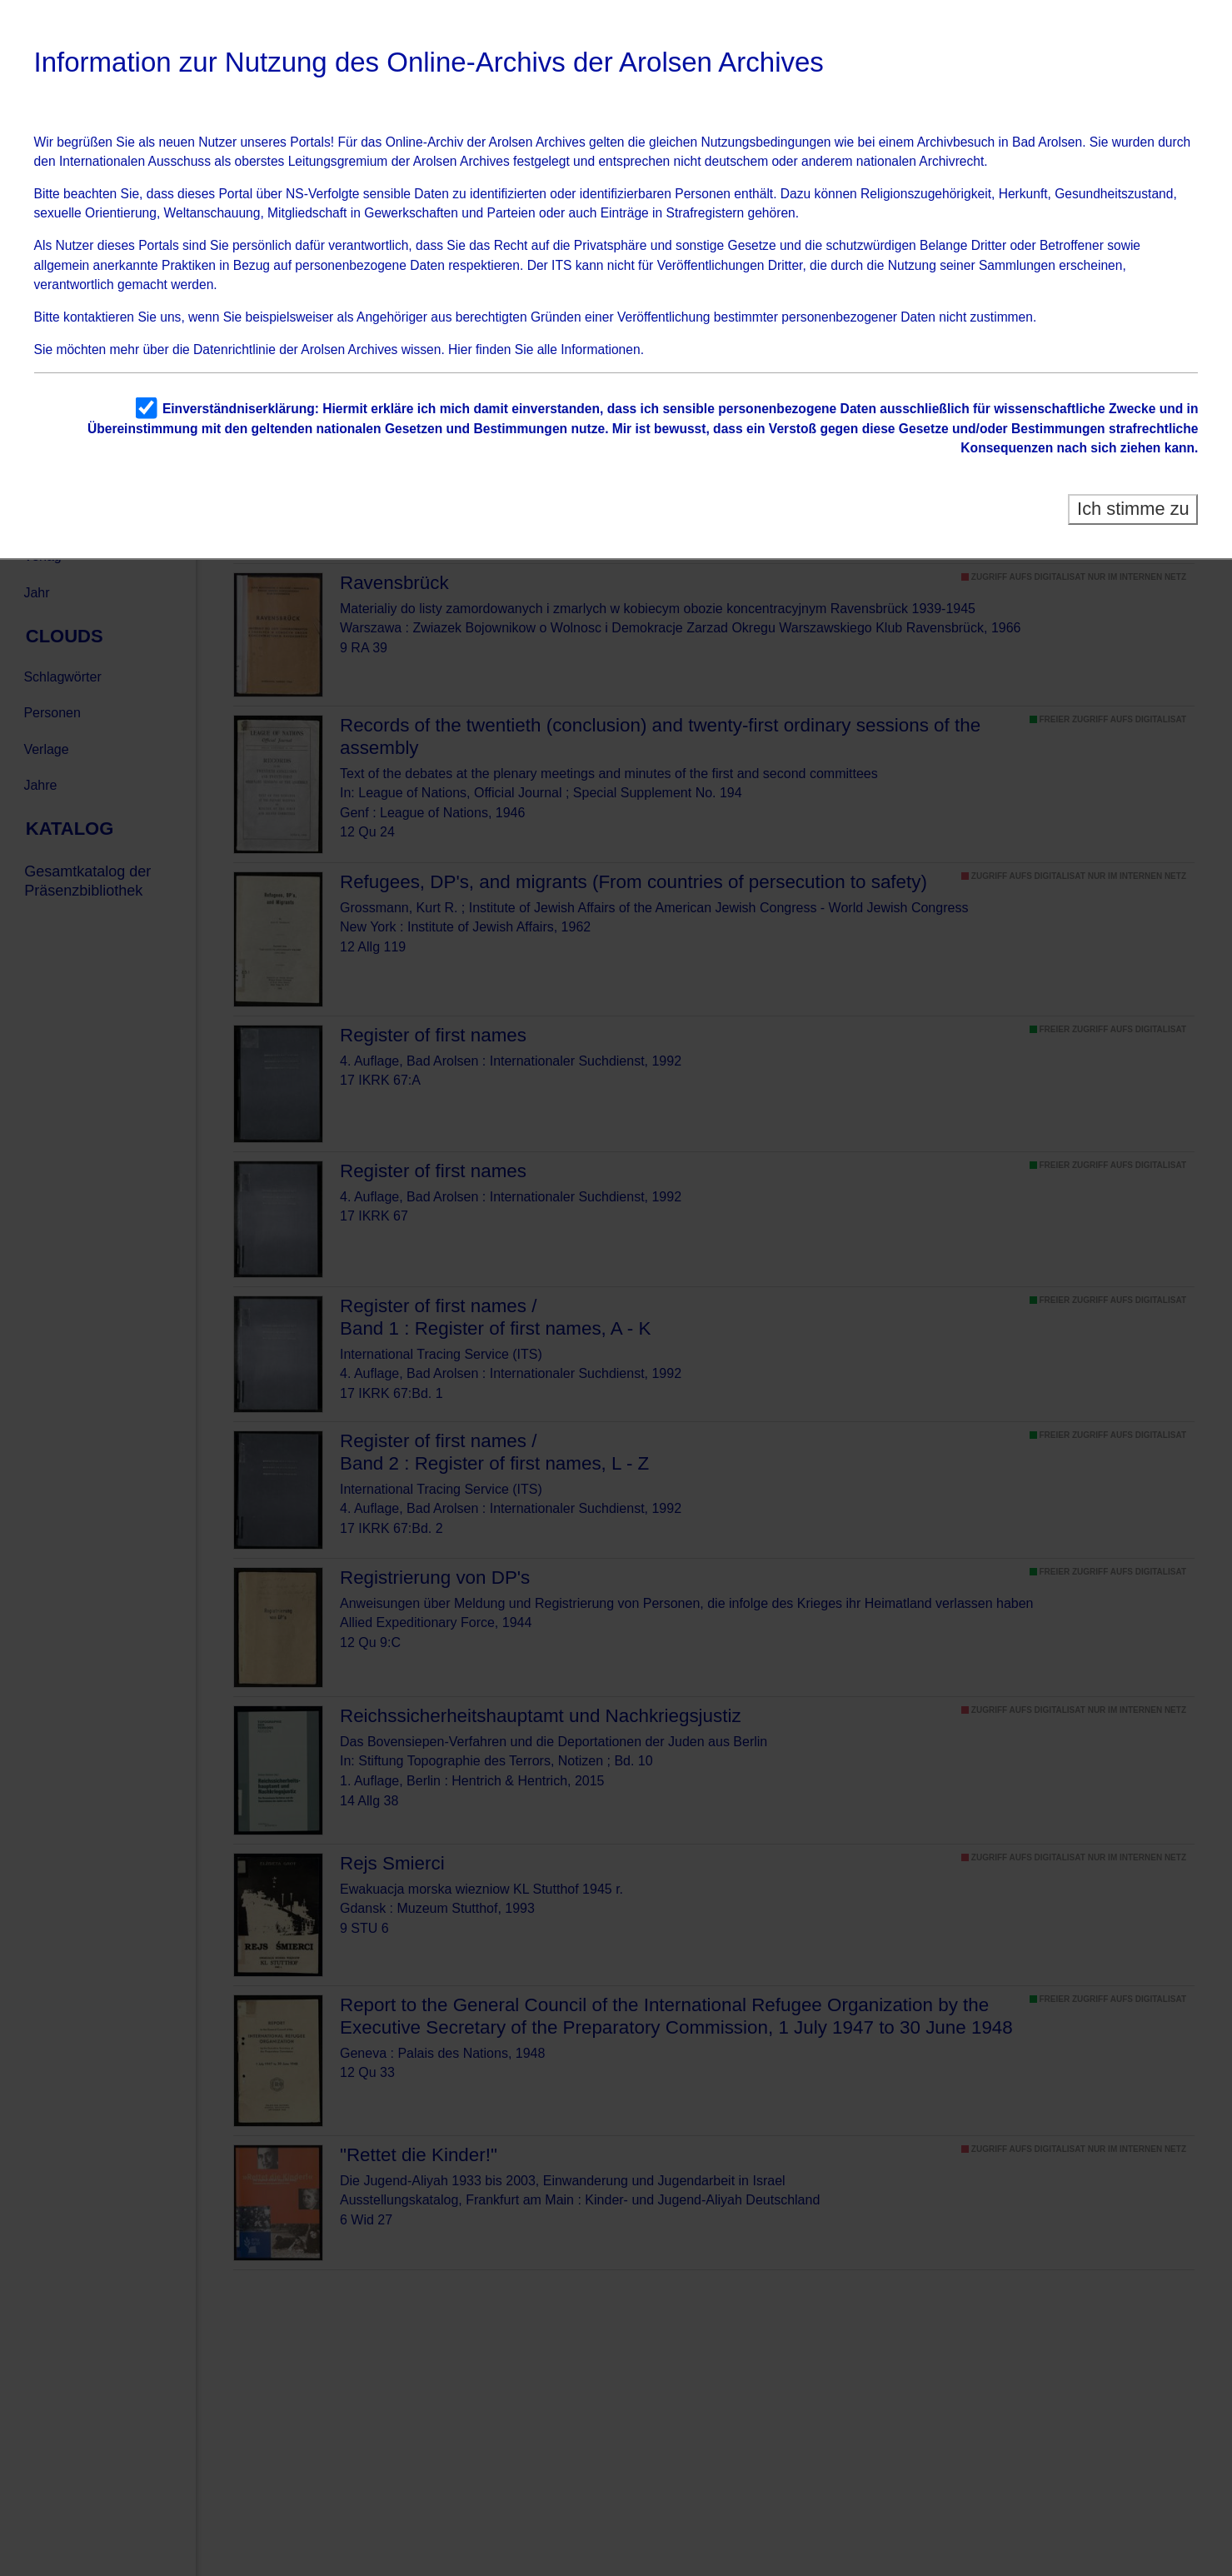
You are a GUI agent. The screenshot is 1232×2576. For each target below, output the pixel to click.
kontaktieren (98, 317)
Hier (460, 349)
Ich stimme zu (1133, 508)
